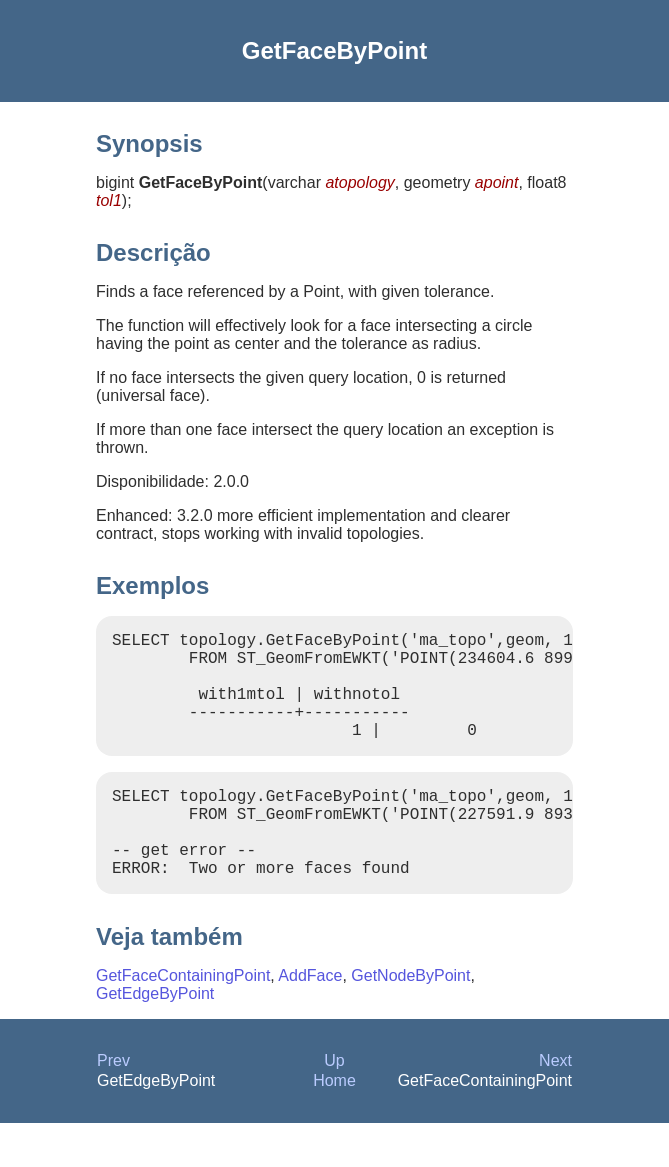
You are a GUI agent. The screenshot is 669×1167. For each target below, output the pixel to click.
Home (334, 1124)
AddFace (310, 1019)
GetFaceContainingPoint (183, 1019)
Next (555, 1104)
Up (334, 1104)
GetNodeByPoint (410, 1019)
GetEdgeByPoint (155, 1037)
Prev (113, 1104)
